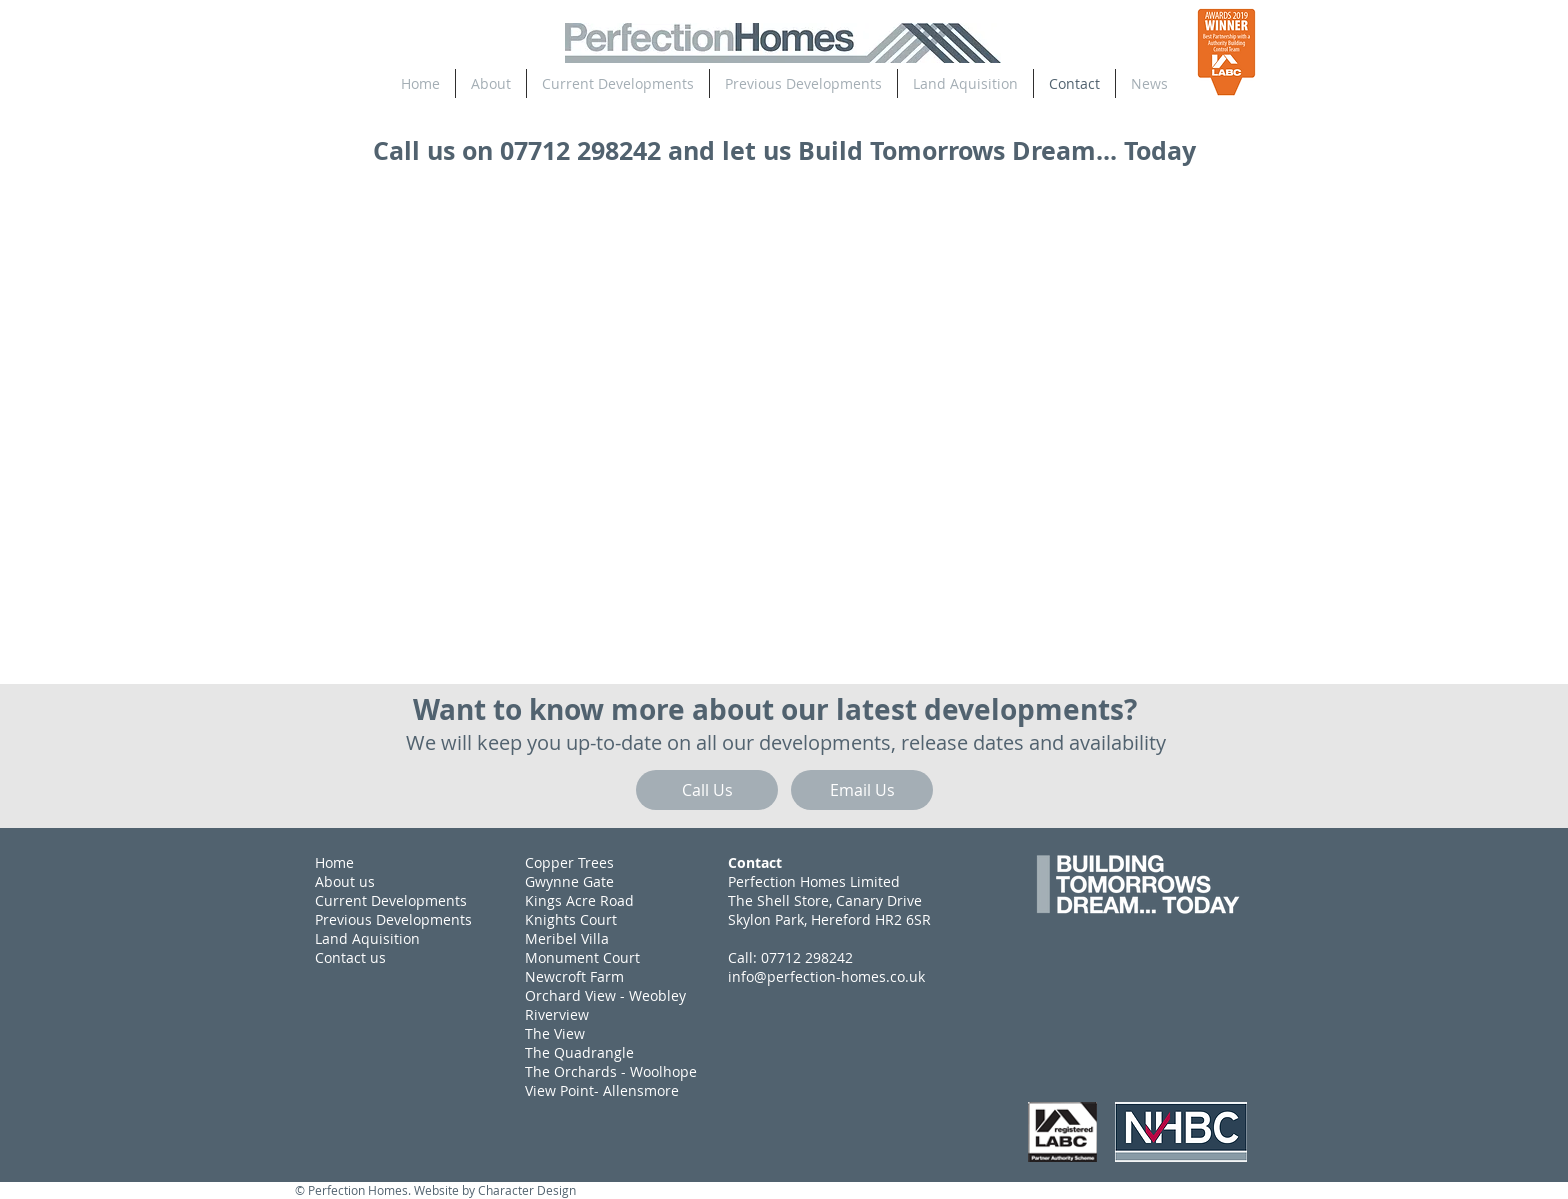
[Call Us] (707, 790)
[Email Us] (862, 790)
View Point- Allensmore (602, 1090)
